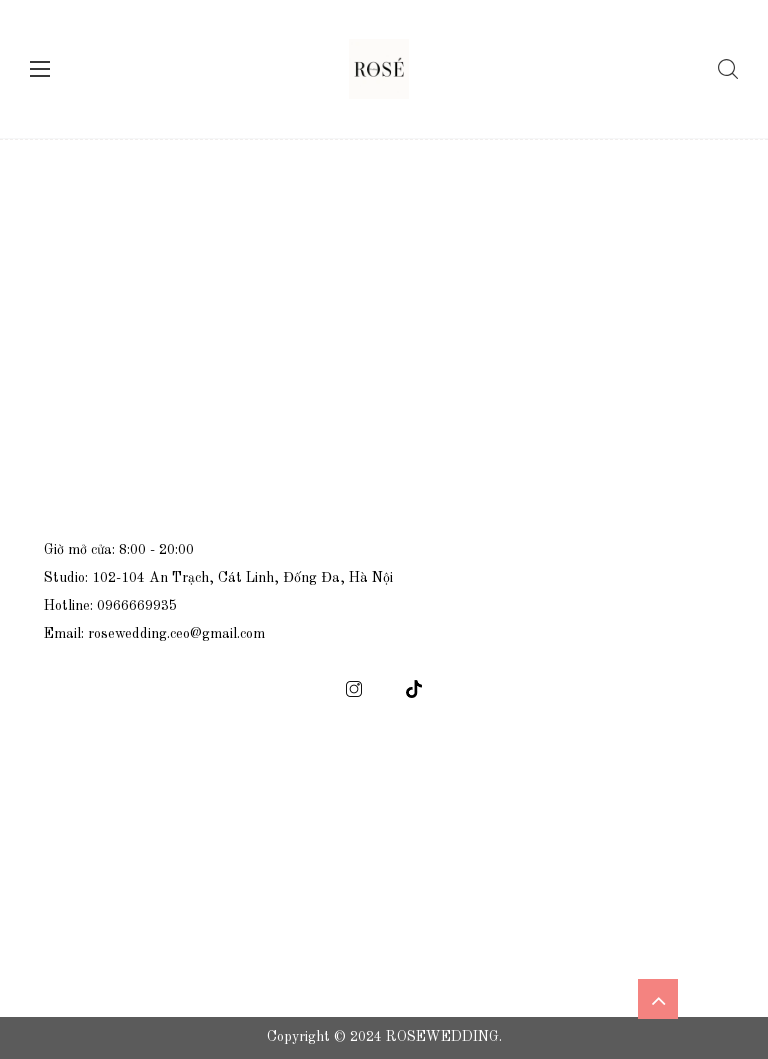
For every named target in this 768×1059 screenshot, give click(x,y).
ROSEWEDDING (442, 1037)
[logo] (379, 69)
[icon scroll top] (658, 999)
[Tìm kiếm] (723, 69)
